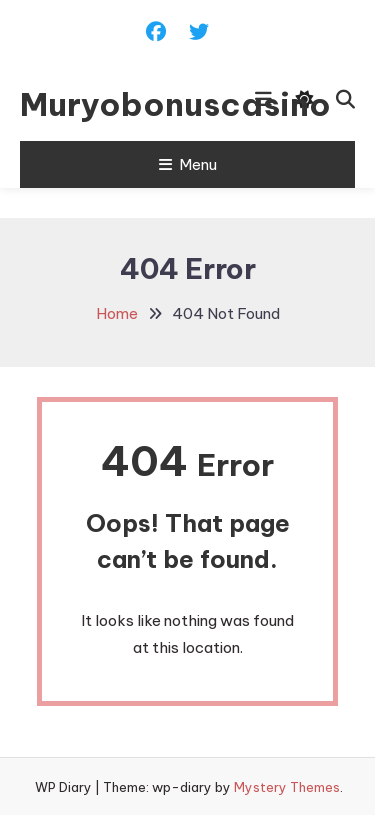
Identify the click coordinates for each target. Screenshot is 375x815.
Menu (188, 164)
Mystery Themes (287, 787)
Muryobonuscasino (112, 104)
